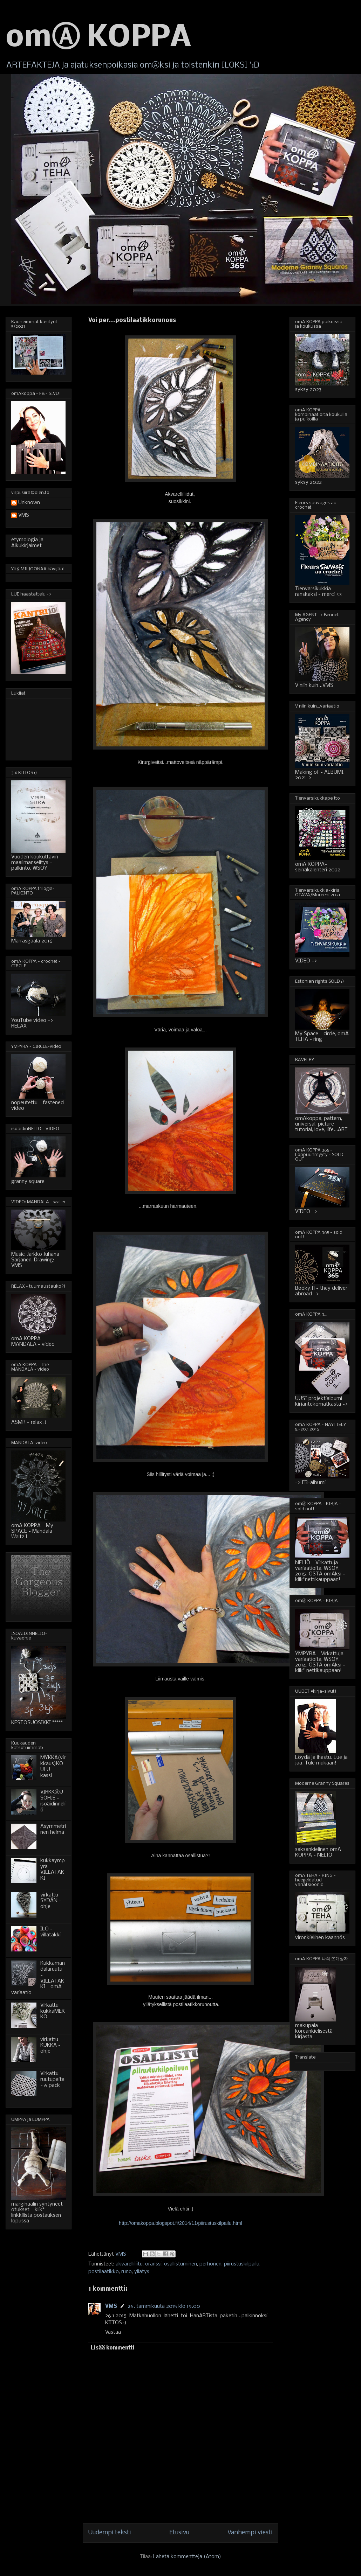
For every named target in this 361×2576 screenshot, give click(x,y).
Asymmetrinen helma (53, 1829)
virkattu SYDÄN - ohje (50, 1901)
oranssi (153, 2264)
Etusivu (179, 2532)
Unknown (29, 503)
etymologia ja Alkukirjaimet (27, 543)
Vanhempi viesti (250, 2532)
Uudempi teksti (109, 2532)
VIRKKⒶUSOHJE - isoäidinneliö (53, 1800)
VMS (111, 2306)
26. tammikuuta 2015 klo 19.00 (164, 2306)
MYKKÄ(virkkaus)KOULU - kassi (53, 1766)
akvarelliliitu (129, 2264)
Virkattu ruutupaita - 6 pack (52, 2079)
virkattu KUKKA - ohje (50, 2045)
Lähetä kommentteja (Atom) (187, 2557)
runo (126, 2272)
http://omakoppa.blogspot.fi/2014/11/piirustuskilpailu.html (180, 2223)
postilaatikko (103, 2272)
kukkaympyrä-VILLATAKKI (52, 1869)
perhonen (210, 2264)
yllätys (141, 2272)
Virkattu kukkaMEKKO (52, 2011)
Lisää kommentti (113, 2348)
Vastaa (113, 2332)
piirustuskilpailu (241, 2264)
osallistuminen (180, 2264)
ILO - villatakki (50, 1932)
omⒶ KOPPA (98, 38)
